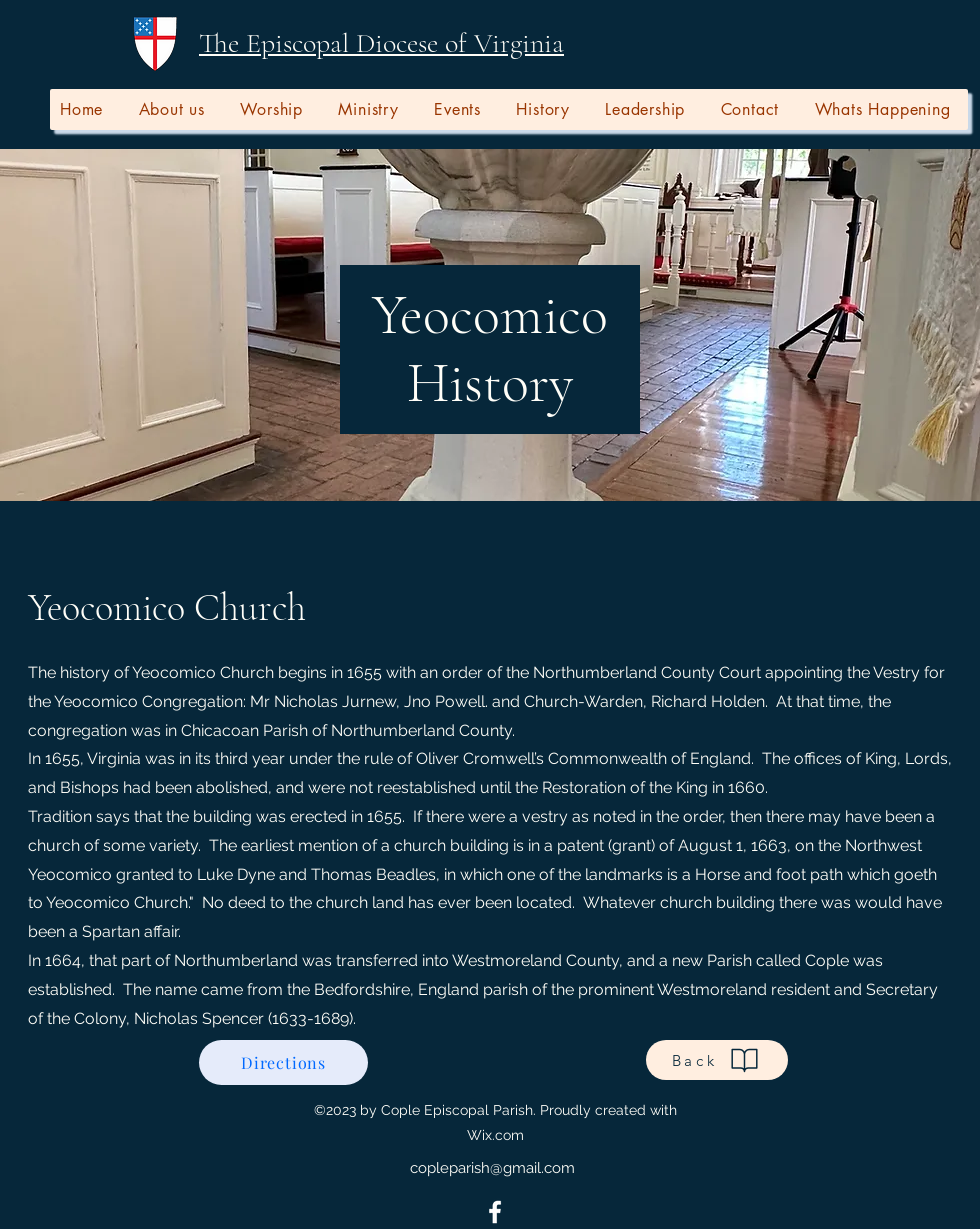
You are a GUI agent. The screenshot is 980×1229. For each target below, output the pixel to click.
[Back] (717, 1060)
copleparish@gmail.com (492, 1168)
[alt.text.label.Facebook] (495, 1212)
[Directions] (283, 1062)
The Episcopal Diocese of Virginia (381, 43)
